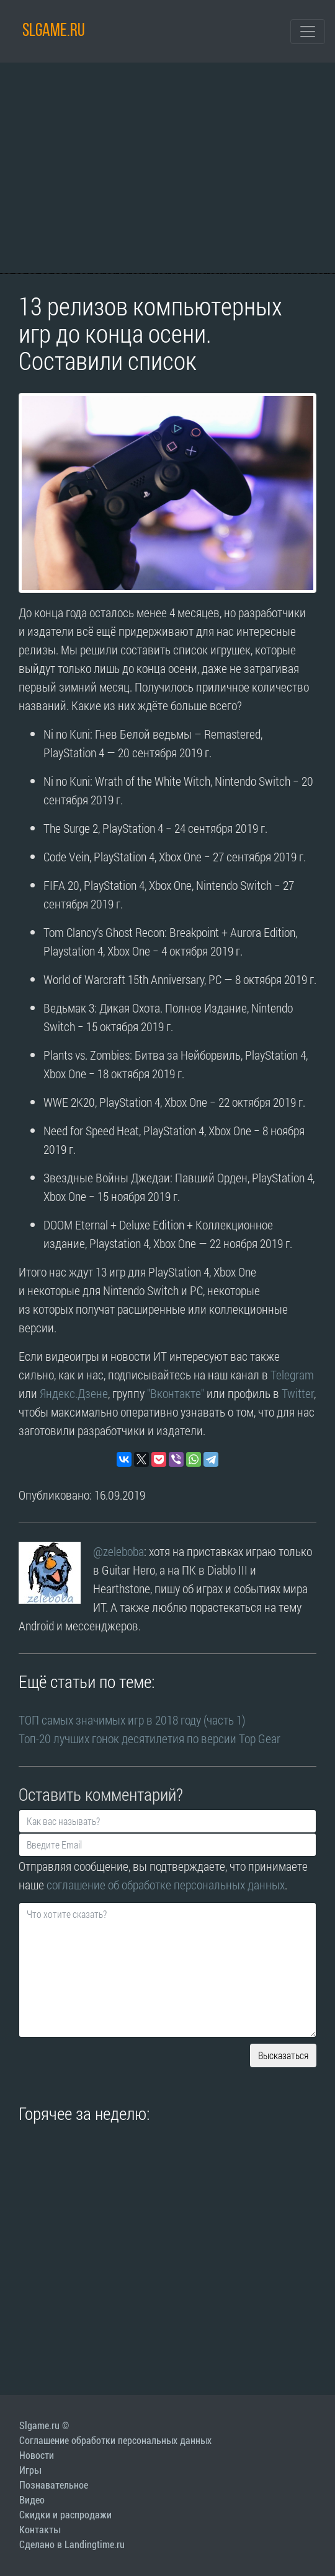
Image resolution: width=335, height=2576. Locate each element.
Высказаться (283, 2055)
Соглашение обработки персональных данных (115, 2440)
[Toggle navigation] (307, 31)
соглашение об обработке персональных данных (166, 1884)
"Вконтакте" (175, 1393)
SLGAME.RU (53, 31)
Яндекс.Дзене (74, 1393)
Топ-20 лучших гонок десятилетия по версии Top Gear (149, 1738)
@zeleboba (118, 1551)
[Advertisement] (167, 168)
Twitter (298, 1393)
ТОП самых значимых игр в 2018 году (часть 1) (132, 1720)
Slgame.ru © (44, 2426)
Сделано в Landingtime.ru (72, 2545)
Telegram (292, 1374)
